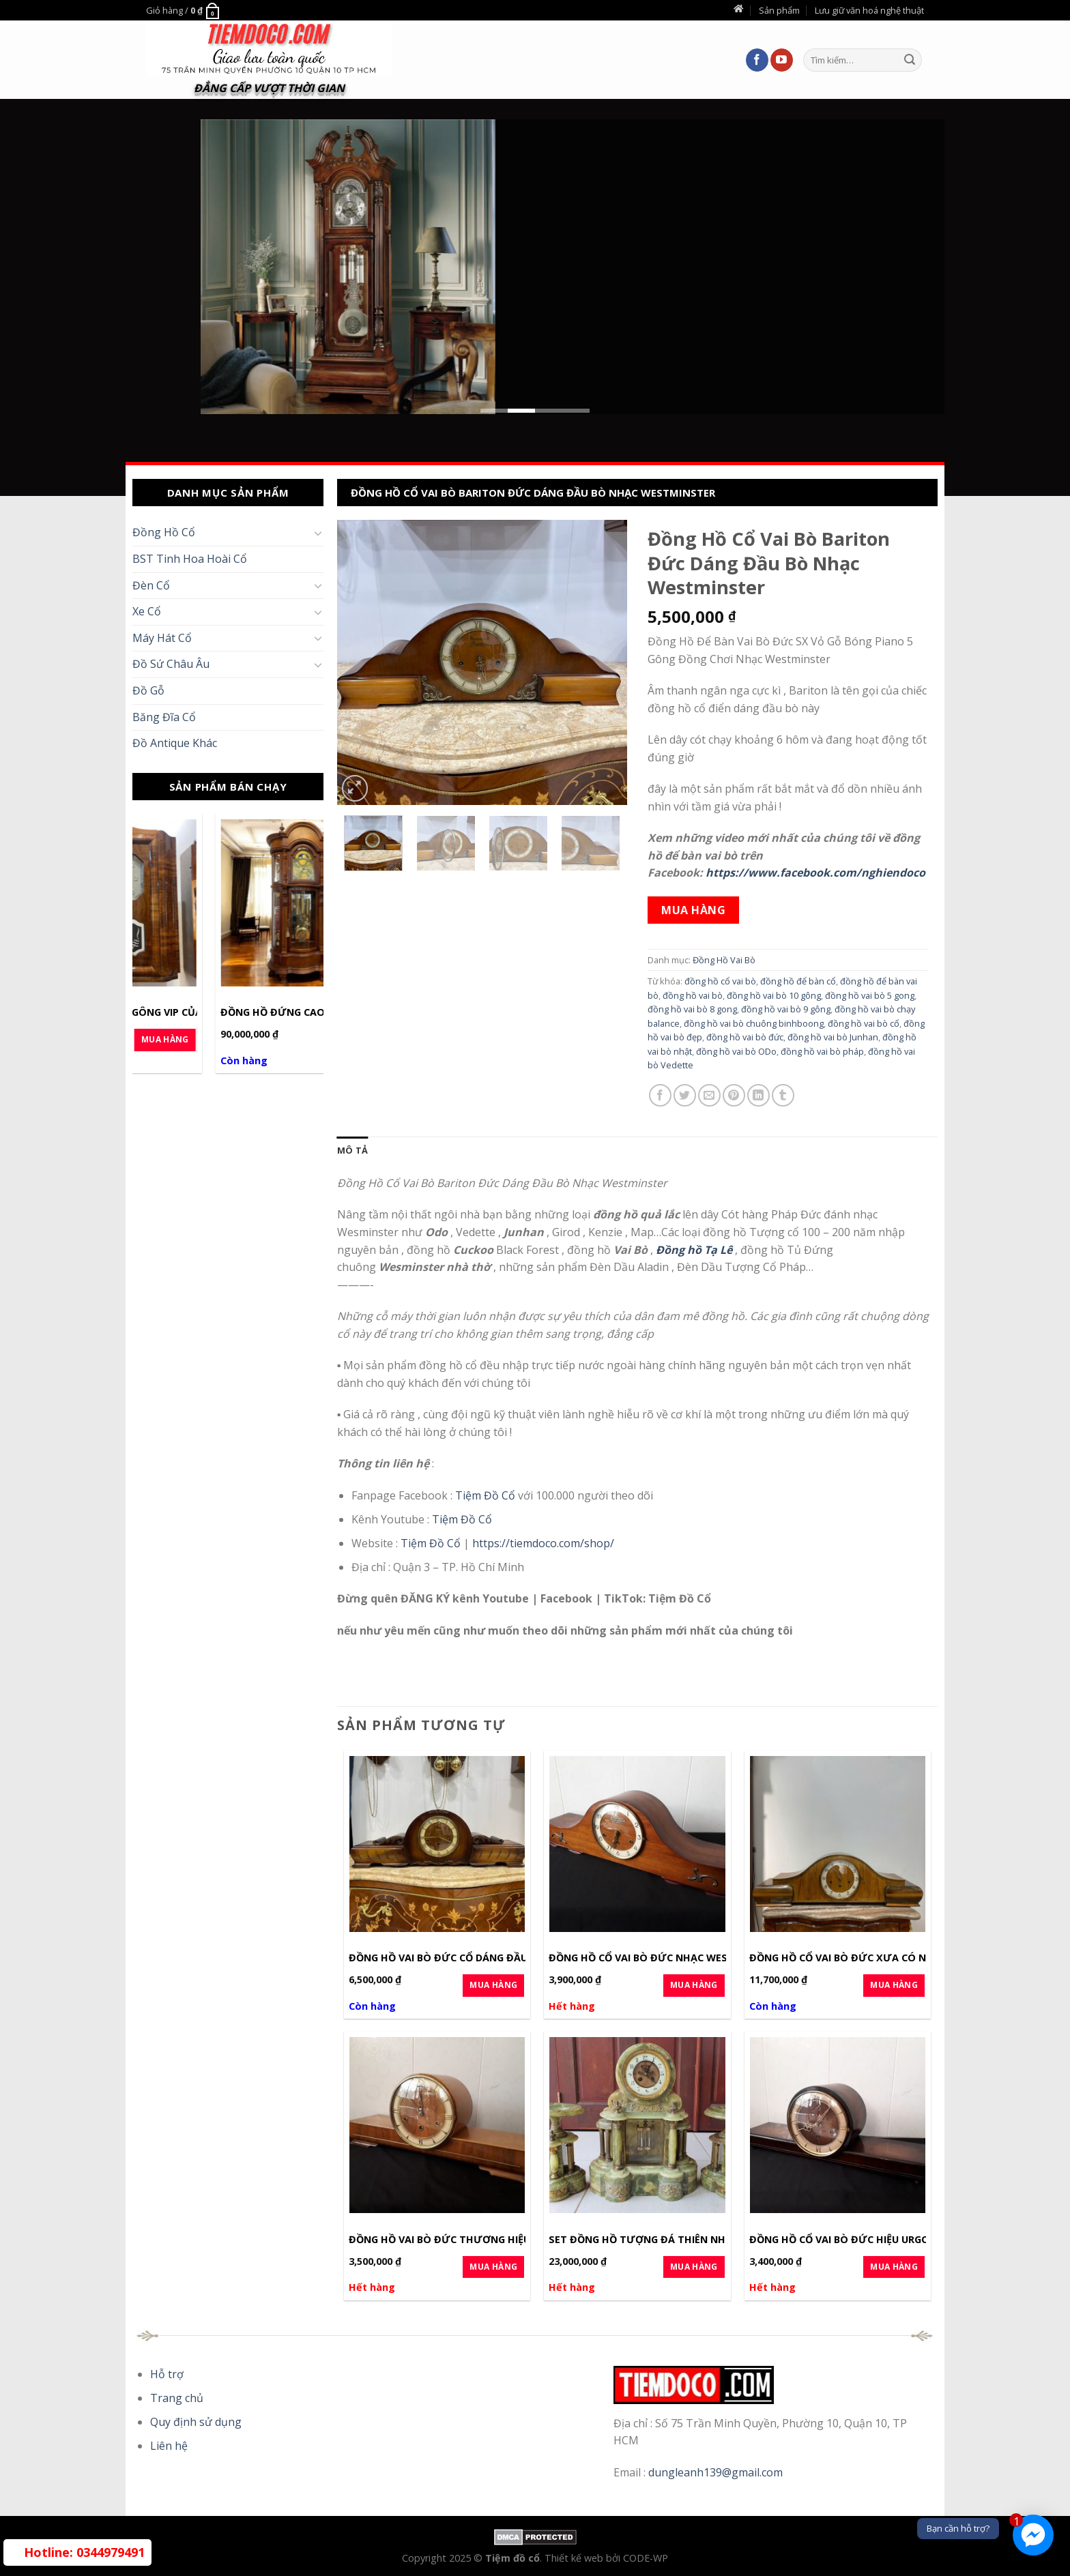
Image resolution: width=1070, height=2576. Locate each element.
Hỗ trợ (167, 2374)
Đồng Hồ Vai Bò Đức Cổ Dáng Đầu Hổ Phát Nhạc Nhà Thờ (502, 1958)
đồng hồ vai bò (693, 995)
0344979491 (84, 2552)
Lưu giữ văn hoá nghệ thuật (869, 10)
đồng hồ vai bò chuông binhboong (754, 1023)
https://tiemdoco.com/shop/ (543, 1543)
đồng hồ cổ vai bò (720, 981)
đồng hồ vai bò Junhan (832, 1037)
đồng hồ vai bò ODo (736, 1051)
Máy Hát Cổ (162, 637)
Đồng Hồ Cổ (163, 532)
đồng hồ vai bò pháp (822, 1051)
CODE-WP (645, 2557)
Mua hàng (693, 910)
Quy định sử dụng (196, 2421)
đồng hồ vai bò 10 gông (774, 995)
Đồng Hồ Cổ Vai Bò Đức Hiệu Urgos (842, 2240)
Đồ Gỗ (148, 690)
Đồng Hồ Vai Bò (724, 960)
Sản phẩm (779, 10)
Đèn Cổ (151, 585)
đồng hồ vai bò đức (744, 1037)
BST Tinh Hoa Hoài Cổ (189, 558)
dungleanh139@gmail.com (715, 2472)
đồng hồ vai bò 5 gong (869, 995)
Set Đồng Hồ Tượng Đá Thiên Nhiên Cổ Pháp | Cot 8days (701, 2240)
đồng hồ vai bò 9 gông (785, 1009)
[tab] (352, 1150)
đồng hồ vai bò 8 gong (692, 1009)
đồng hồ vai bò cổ (863, 1023)
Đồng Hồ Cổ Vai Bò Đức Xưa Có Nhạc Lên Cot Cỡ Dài (888, 1958)
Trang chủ (176, 2397)
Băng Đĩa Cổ (164, 716)
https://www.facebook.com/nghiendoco (815, 872)
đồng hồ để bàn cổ (798, 981)
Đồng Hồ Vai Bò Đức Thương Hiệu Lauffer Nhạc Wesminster (511, 2240)
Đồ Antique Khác (174, 742)
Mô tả (352, 1150)
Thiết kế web (575, 2557)
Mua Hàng (280, 1039)
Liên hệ (169, 2445)
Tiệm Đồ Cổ (486, 1495)
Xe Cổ (146, 611)
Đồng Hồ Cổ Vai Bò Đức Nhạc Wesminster (660, 1958)
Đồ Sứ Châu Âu (170, 663)
